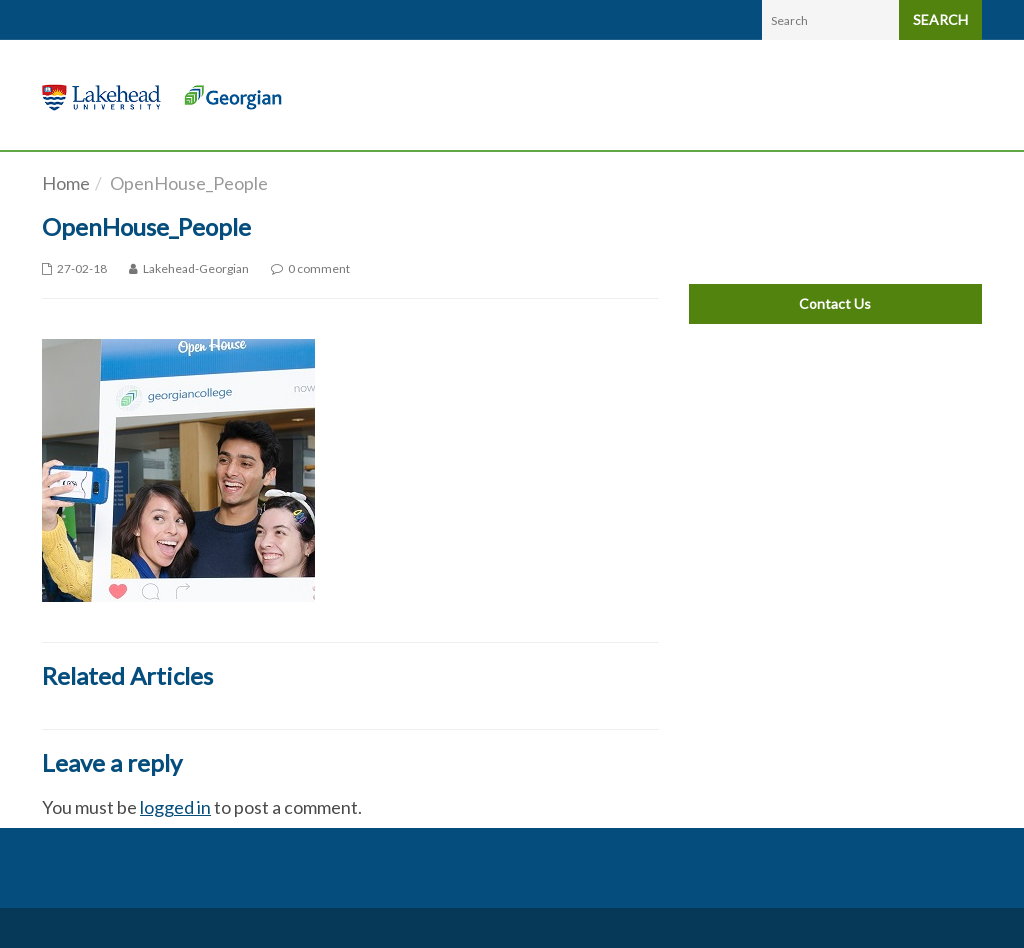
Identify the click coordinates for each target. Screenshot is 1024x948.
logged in (175, 807)
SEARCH (940, 19)
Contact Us (835, 303)
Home (66, 183)
